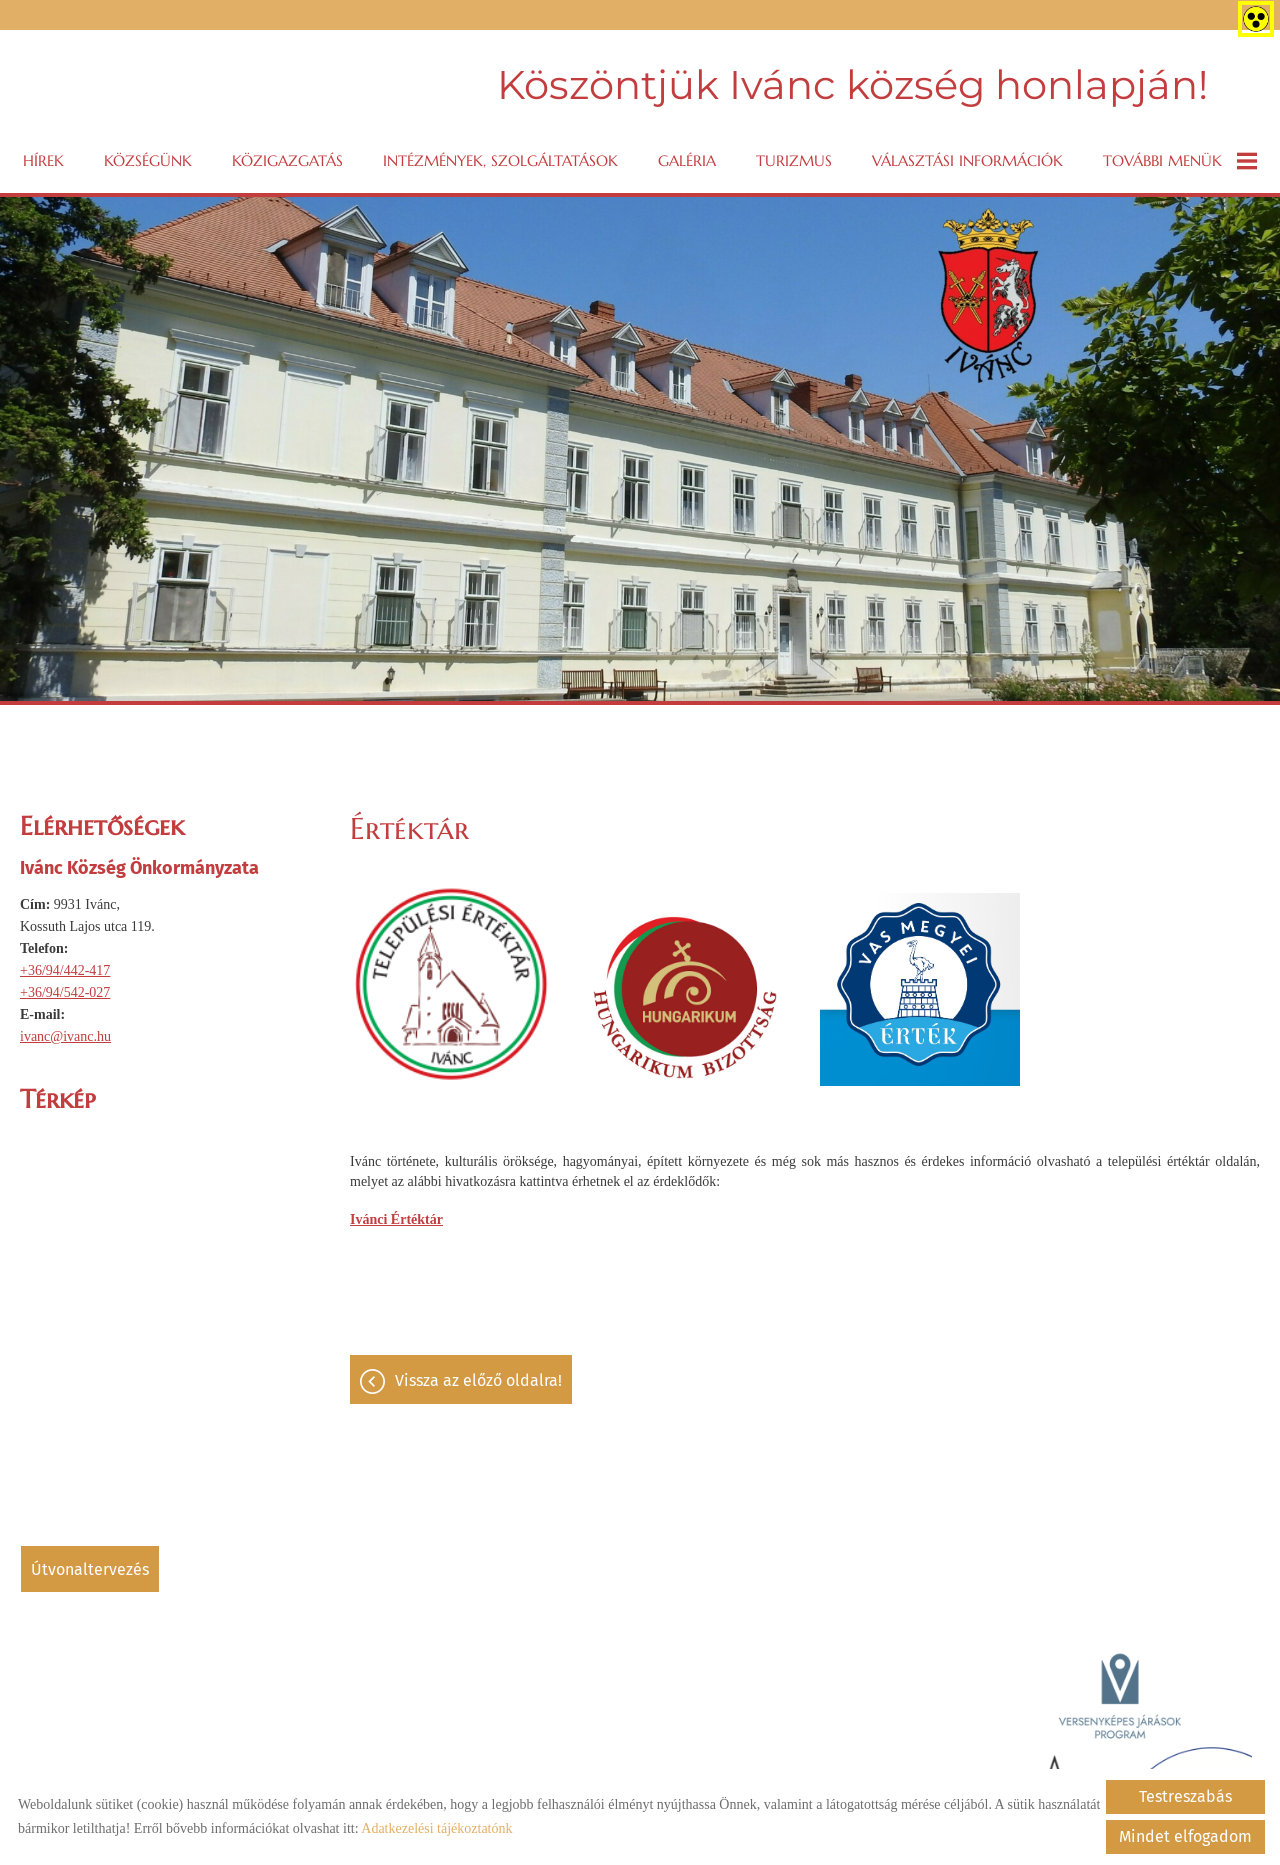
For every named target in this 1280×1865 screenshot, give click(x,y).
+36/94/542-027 (65, 992)
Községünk (148, 160)
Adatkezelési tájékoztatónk (436, 1828)
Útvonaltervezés (90, 1569)
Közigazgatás (287, 160)
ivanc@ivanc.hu (65, 1036)
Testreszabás (1185, 1796)
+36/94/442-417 (65, 970)
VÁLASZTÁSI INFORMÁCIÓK (967, 160)
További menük (1180, 161)
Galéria (687, 160)
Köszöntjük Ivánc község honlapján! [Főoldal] (852, 84)
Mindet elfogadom (1185, 1836)
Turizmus (794, 160)
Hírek (43, 160)
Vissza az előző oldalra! (478, 1380)
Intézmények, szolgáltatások (500, 160)
